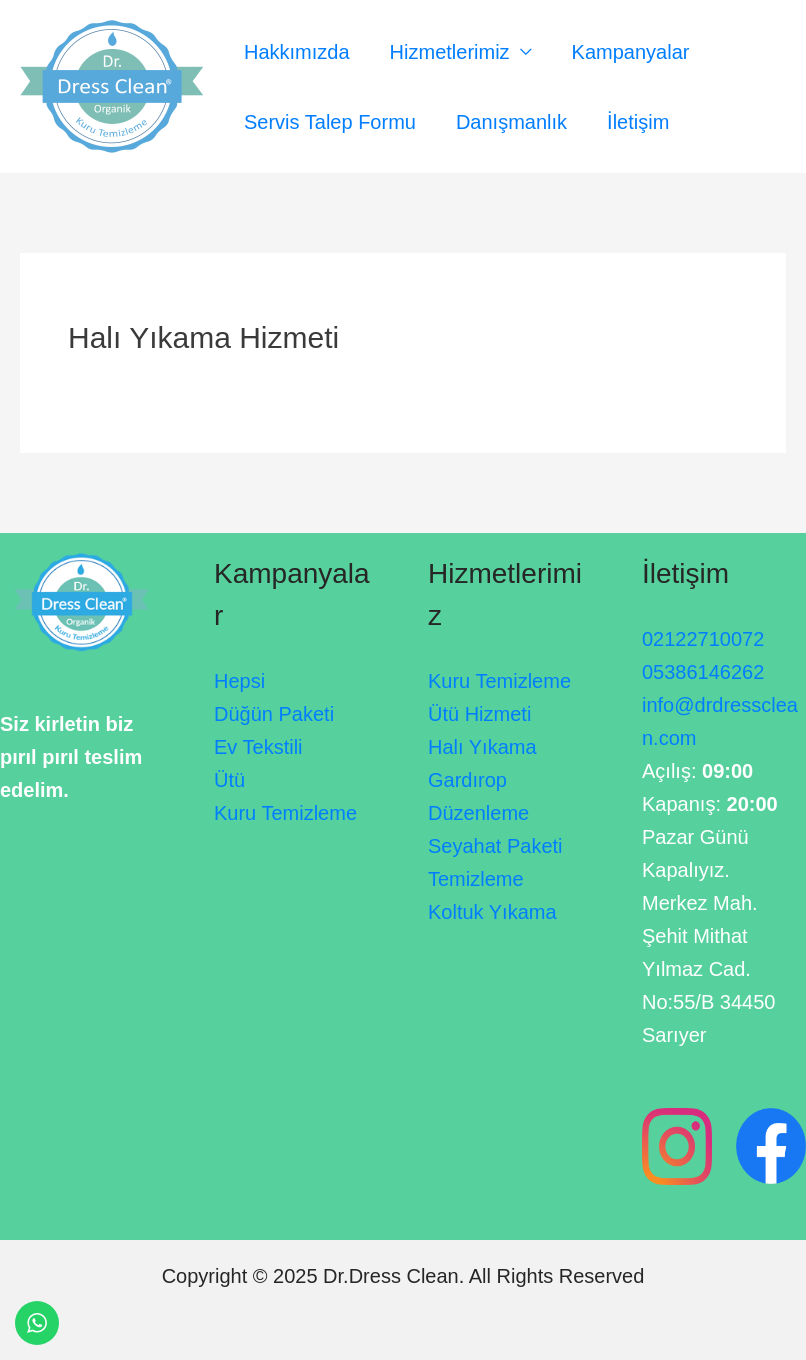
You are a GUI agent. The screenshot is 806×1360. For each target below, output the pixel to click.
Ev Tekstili (258, 747)
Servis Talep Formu (330, 122)
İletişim (638, 122)
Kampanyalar (631, 52)
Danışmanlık (511, 122)
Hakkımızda (297, 52)
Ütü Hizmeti (479, 714)
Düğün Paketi (274, 714)
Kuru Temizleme (285, 813)
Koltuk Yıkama (492, 912)
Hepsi (239, 681)
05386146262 (703, 672)
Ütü (229, 780)
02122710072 (703, 639)
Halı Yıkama (482, 747)
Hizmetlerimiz (450, 52)
